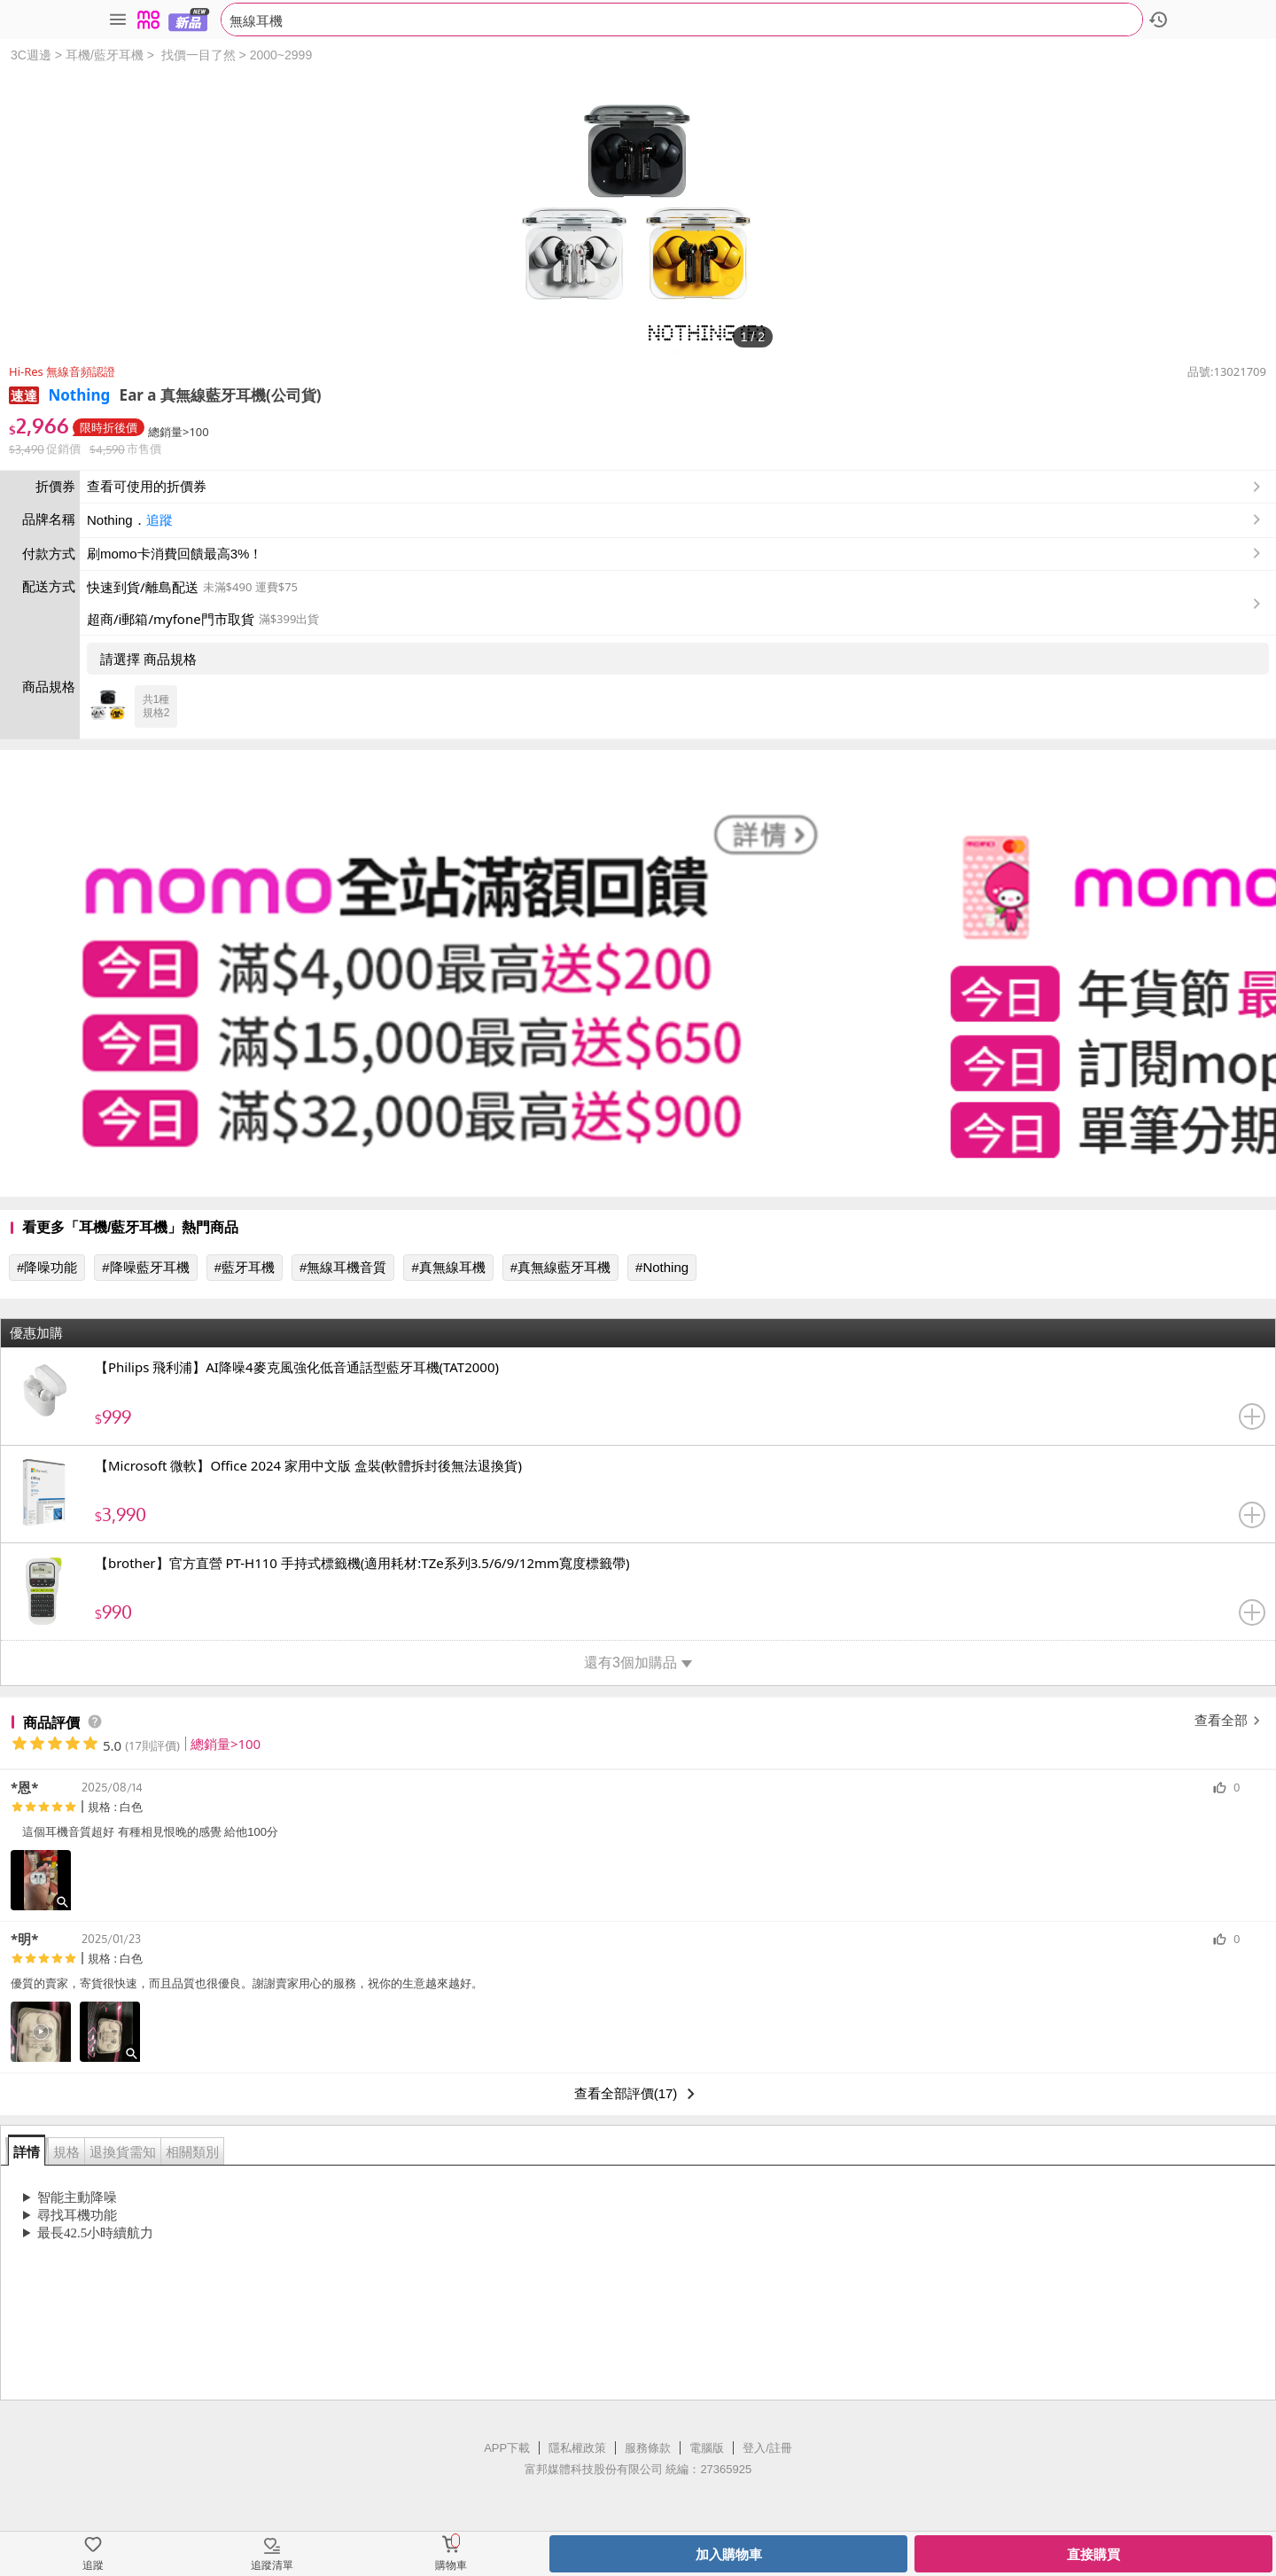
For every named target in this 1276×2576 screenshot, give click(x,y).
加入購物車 (729, 2554)
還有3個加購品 (638, 1662)
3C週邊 (31, 55)
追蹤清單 (272, 2565)
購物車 (451, 2565)
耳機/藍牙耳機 (105, 55)
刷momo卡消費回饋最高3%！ (174, 553)
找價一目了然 (198, 55)
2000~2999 (281, 55)
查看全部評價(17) (638, 2094)
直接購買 (1093, 2554)
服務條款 (648, 2448)
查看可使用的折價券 (675, 487)
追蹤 (159, 519)
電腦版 (706, 2448)
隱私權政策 (577, 2448)
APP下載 (507, 2448)
